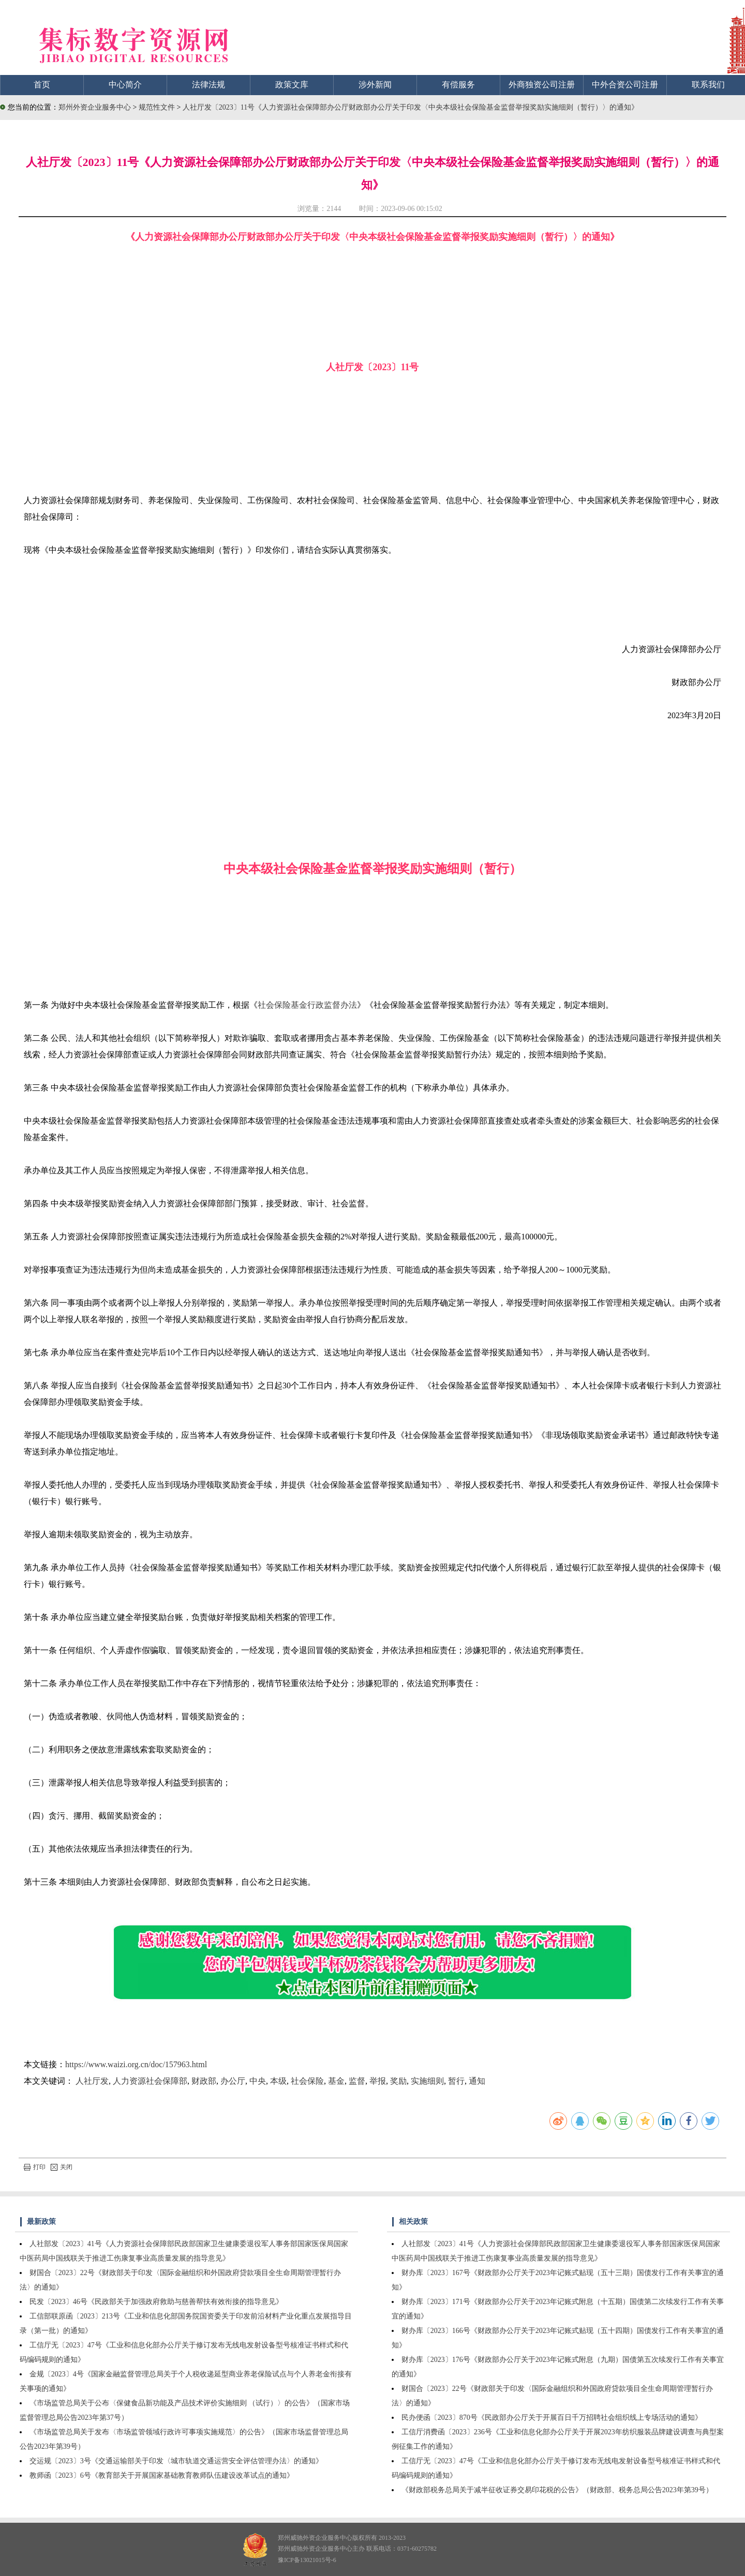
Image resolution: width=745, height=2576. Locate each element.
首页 (42, 84)
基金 (336, 2081)
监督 (357, 2081)
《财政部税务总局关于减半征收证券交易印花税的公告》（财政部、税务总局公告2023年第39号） (557, 2490)
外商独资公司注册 (542, 84)
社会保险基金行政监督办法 (307, 1005)
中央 (257, 2081)
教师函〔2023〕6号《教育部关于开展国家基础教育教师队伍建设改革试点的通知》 (161, 2475)
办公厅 (232, 2081)
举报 (377, 2081)
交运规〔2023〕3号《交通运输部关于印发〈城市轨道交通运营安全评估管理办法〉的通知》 (176, 2461)
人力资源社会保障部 (150, 2081)
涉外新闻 (375, 84)
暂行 (456, 2081)
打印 (35, 2167)
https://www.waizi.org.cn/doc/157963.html (136, 2064)
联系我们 (708, 84)
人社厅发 (92, 2081)
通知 (477, 2081)
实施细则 (427, 2081)
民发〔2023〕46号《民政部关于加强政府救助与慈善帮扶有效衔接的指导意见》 (156, 2302)
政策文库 (291, 84)
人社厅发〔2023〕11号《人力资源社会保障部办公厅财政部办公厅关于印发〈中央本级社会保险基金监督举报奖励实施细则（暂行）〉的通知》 (410, 107)
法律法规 (208, 84)
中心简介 (125, 84)
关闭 (61, 2167)
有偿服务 (458, 84)
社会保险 (307, 2081)
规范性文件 (158, 107)
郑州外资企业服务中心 (94, 107)
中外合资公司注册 (625, 84)
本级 (278, 2081)
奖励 (398, 2081)
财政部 (203, 2081)
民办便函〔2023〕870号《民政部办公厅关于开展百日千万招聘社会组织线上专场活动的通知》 (551, 2417)
